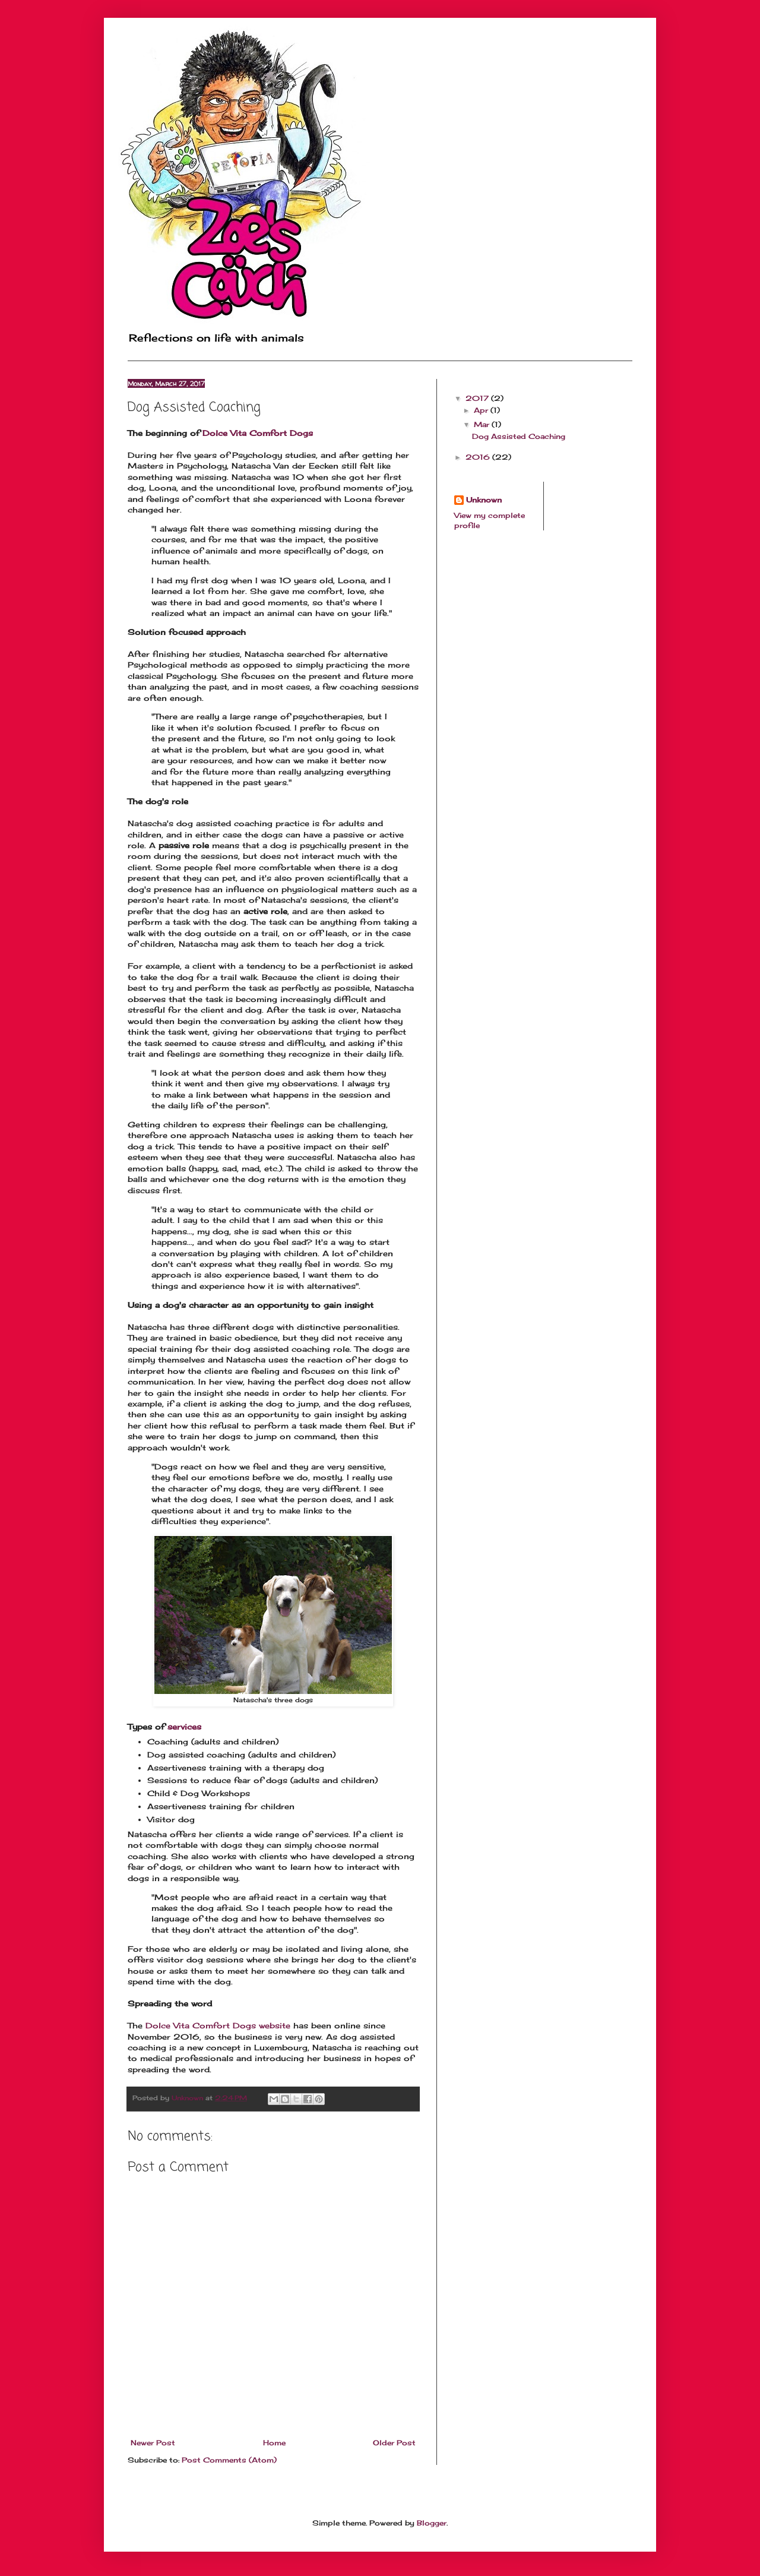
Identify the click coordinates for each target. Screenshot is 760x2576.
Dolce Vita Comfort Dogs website (217, 2025)
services (184, 1726)
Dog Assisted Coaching (518, 436)
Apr (482, 410)
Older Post (394, 2442)
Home (274, 2442)
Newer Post (153, 2442)
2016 (479, 457)
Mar (483, 424)
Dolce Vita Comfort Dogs (257, 433)
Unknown (484, 499)
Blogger (431, 2522)
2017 (478, 398)
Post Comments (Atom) (229, 2459)
